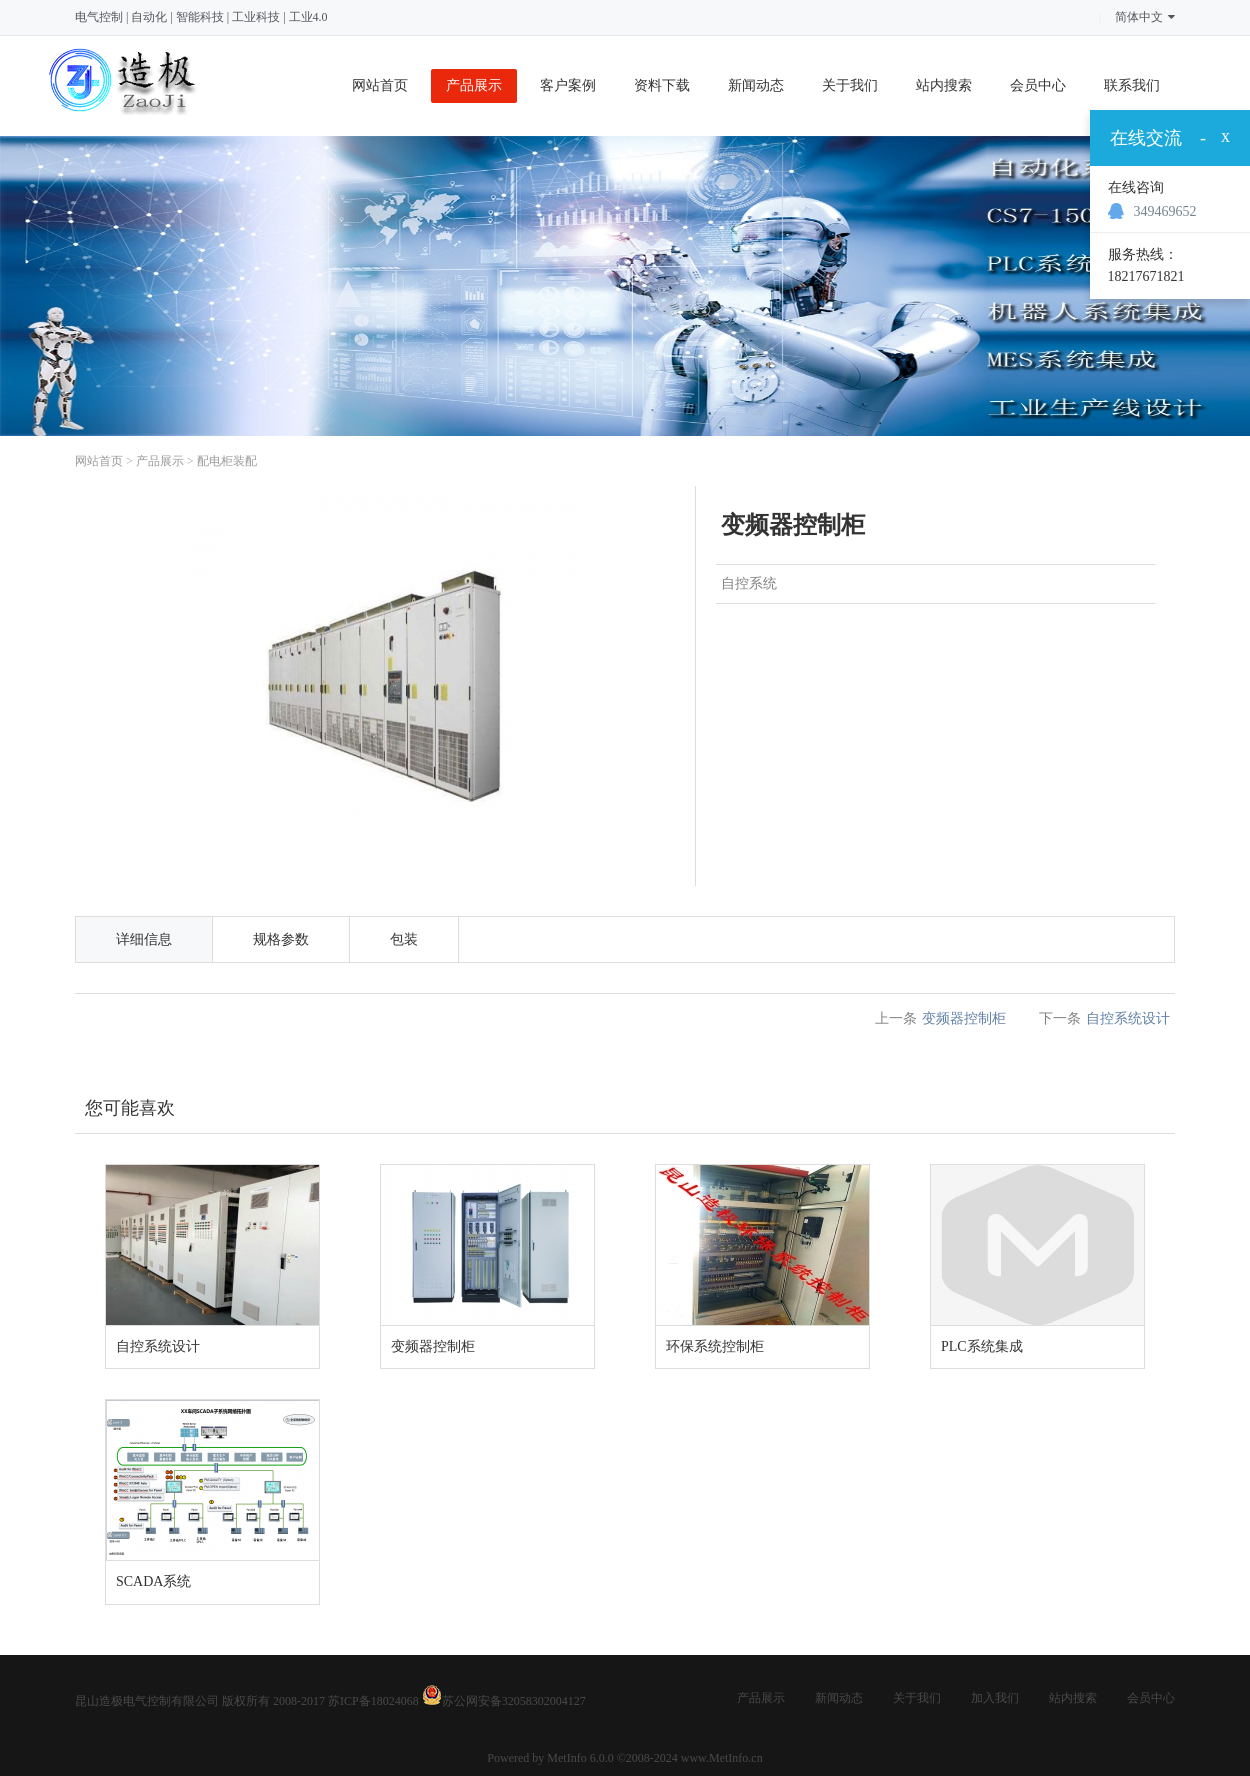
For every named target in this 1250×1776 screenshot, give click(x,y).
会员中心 (1038, 85)
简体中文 (1145, 17)
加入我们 (995, 1698)
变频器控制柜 (964, 1018)
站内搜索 (944, 85)
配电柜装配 (227, 461)
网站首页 (380, 85)
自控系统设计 (1128, 1018)
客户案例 (568, 85)
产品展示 (474, 85)
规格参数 (281, 939)
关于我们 (850, 85)
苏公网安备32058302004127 (514, 1701)
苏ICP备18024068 (373, 1701)
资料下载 (662, 85)
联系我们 (1132, 85)
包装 (404, 939)
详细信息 (144, 939)
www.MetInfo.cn (722, 1758)
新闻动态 (756, 85)
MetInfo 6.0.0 (580, 1758)
